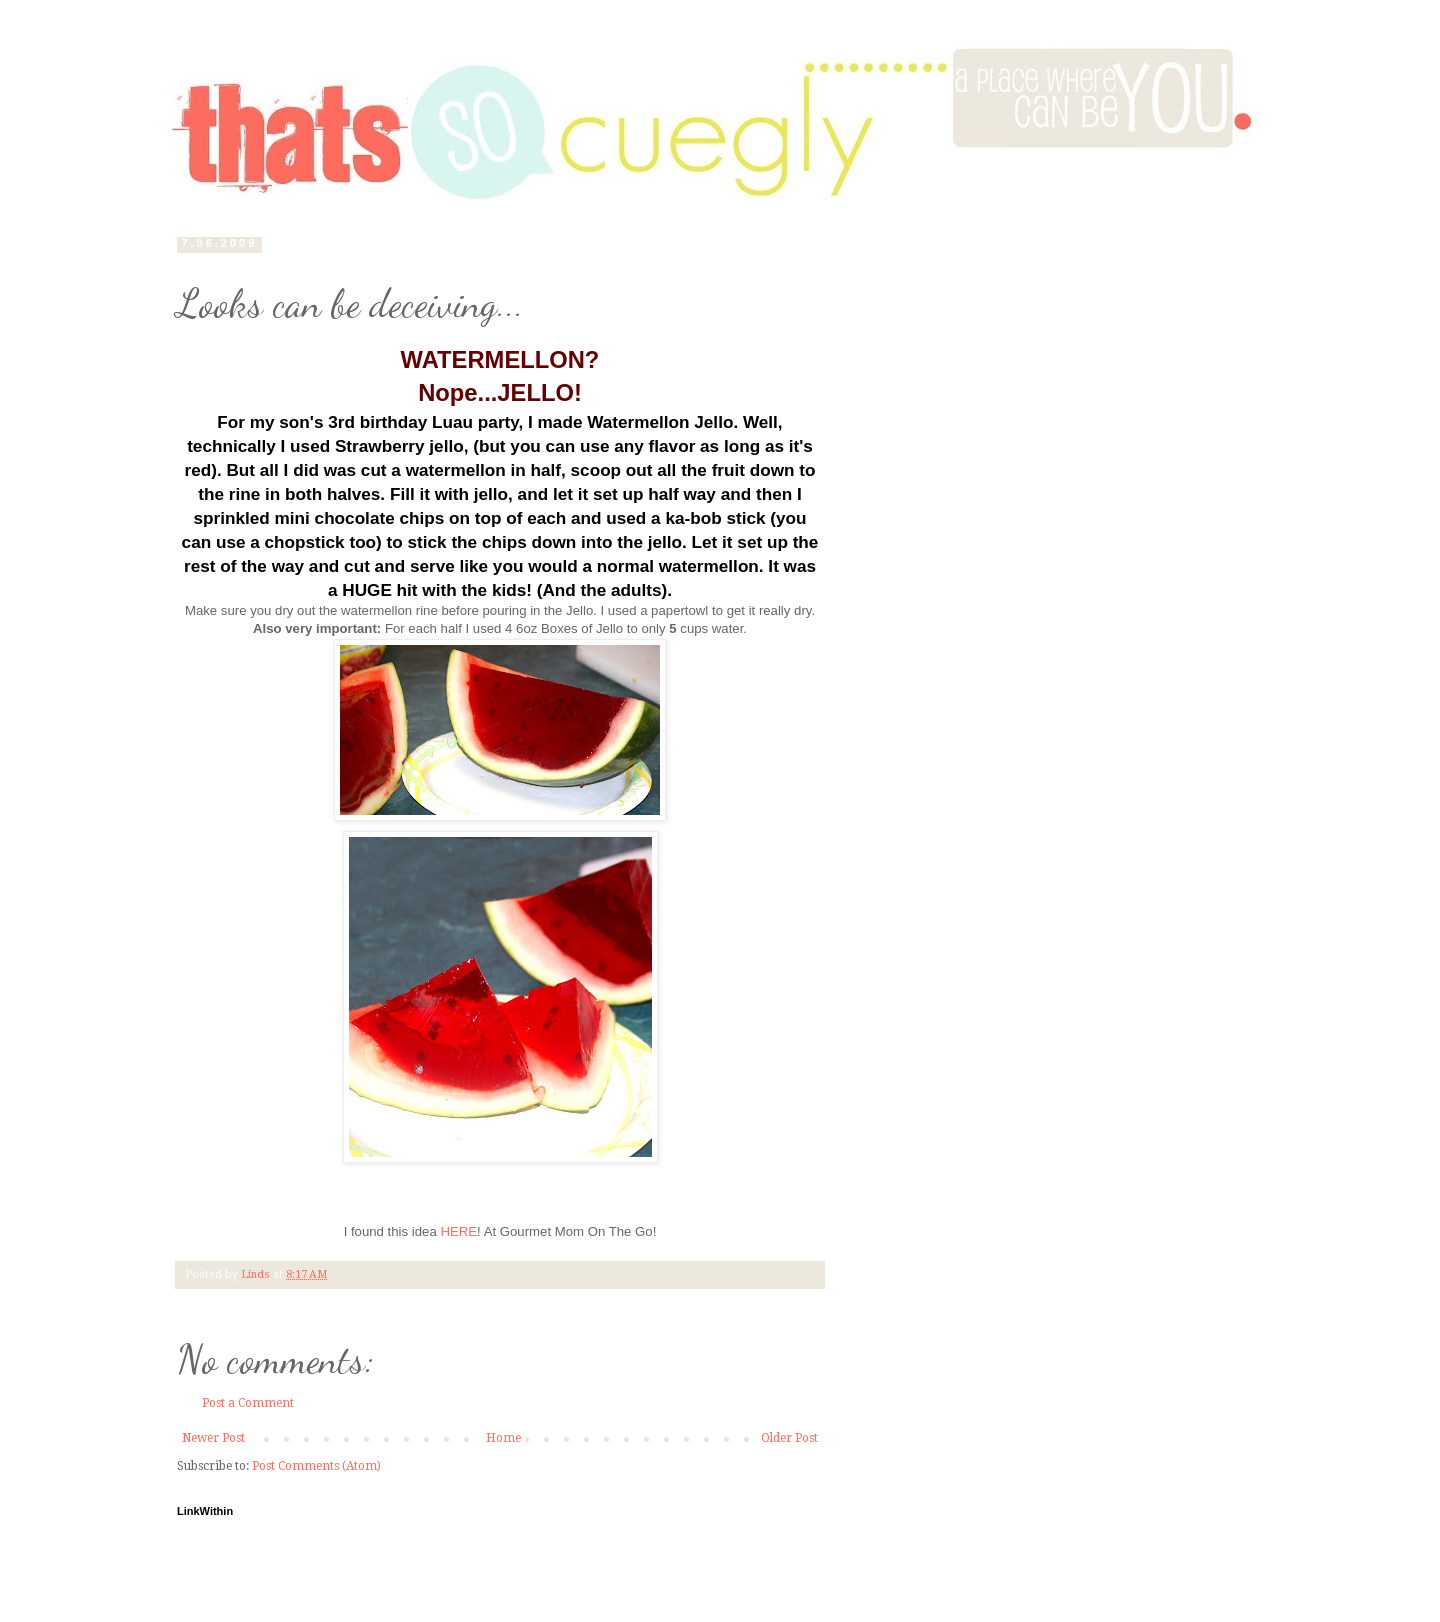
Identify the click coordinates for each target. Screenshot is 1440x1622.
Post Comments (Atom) (316, 1466)
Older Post (789, 1438)
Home (503, 1438)
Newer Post (213, 1438)
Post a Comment (248, 1403)
